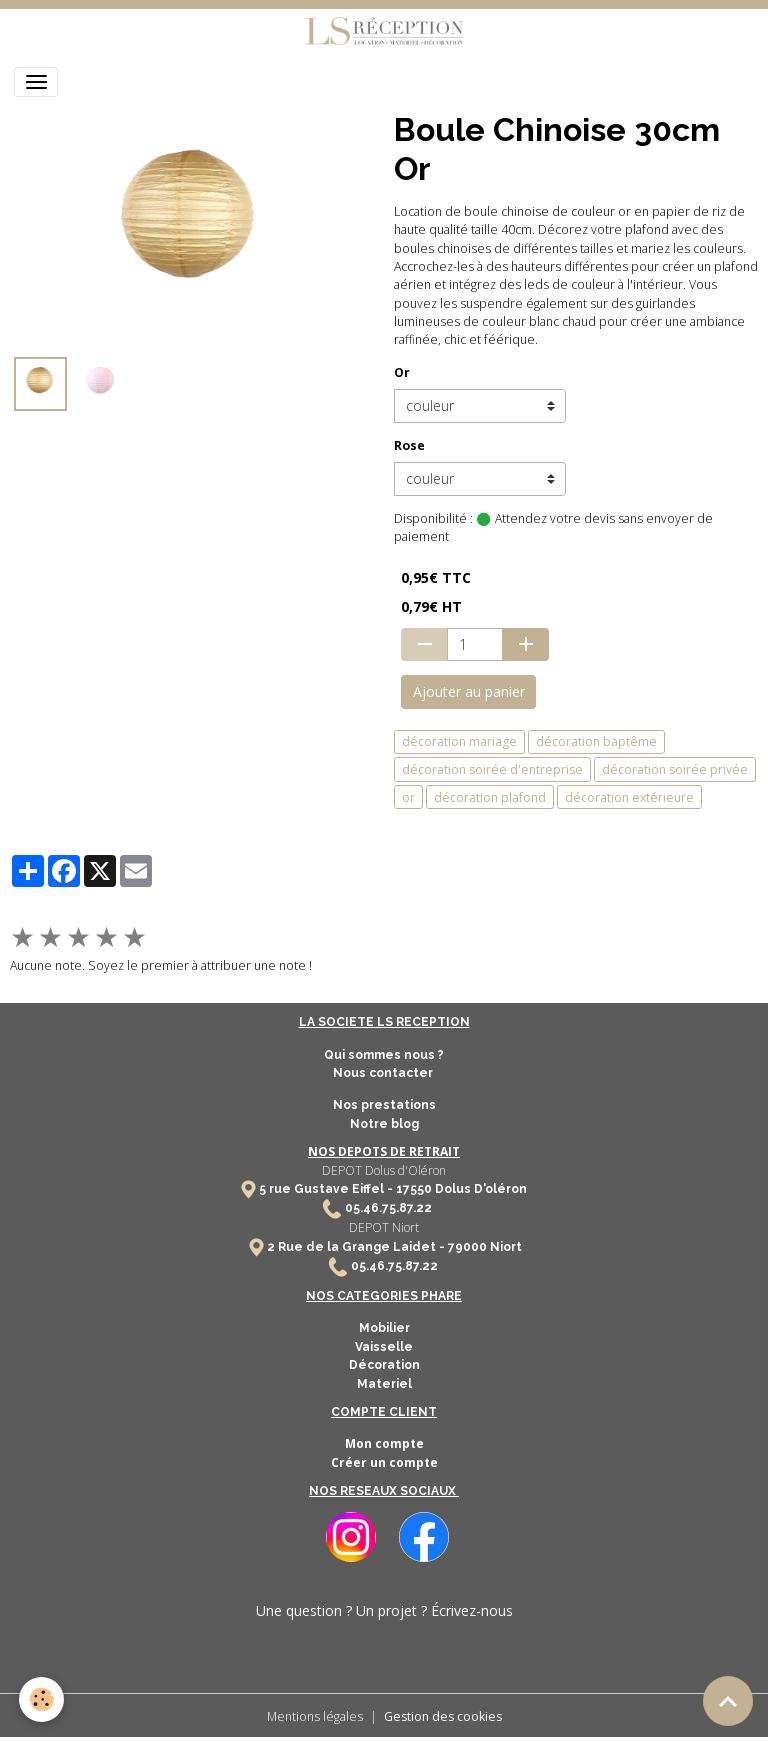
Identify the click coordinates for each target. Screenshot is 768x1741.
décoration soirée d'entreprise (492, 769)
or (408, 797)
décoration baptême (596, 741)
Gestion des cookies (443, 1716)
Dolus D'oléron (479, 1189)
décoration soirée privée (675, 769)
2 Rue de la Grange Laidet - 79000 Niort (394, 1247)
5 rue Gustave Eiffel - (327, 1189)
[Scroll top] (728, 1701)
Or (402, 372)
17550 (414, 1189)
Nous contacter (384, 1073)
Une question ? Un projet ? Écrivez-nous (384, 1610)
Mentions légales (315, 1716)
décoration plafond (490, 797)
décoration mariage (459, 741)
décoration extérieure (629, 797)
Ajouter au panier (469, 691)
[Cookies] (42, 1699)
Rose (409, 445)
